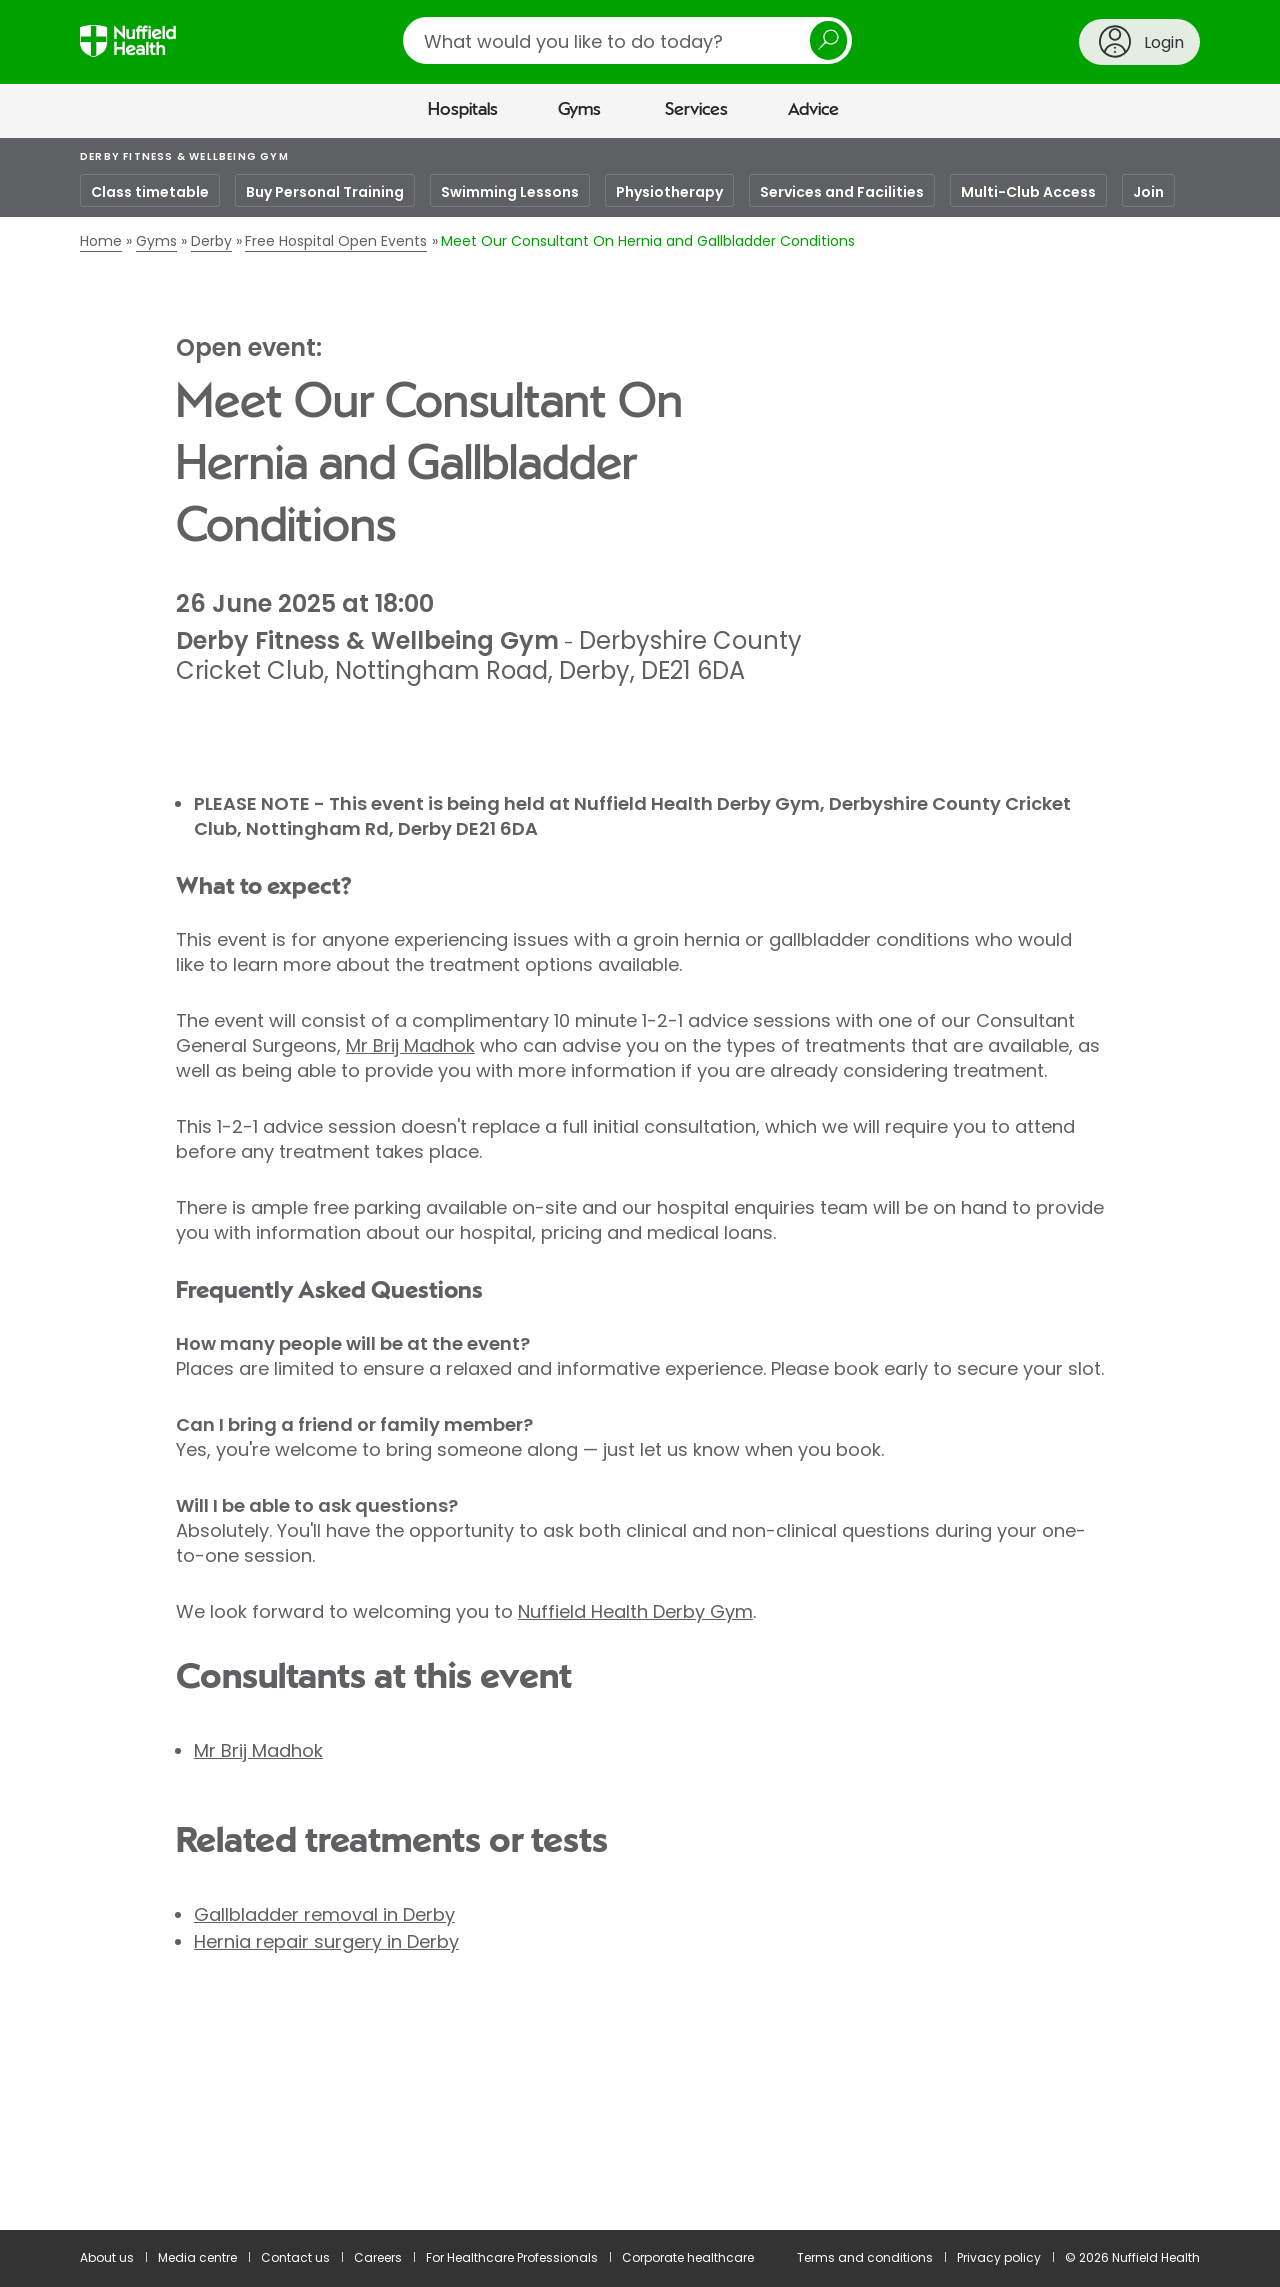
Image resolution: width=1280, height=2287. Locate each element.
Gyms (579, 110)
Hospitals (463, 110)
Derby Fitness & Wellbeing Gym (184, 156)
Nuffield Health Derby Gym (635, 1611)
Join (1148, 192)
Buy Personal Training (325, 192)
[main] (640, 1184)
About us (107, 2257)
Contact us (295, 2257)
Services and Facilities (842, 192)
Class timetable (150, 192)
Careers (378, 2257)
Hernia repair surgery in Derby (326, 1941)
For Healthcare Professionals (512, 2257)
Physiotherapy (669, 192)
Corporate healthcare (688, 2257)
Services (696, 110)
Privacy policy (999, 2257)
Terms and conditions (865, 2257)
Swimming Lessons (510, 192)
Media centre (197, 2257)
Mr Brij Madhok (410, 1045)
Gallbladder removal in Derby (324, 1914)
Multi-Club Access (1028, 192)
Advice (813, 110)
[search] (627, 40)
